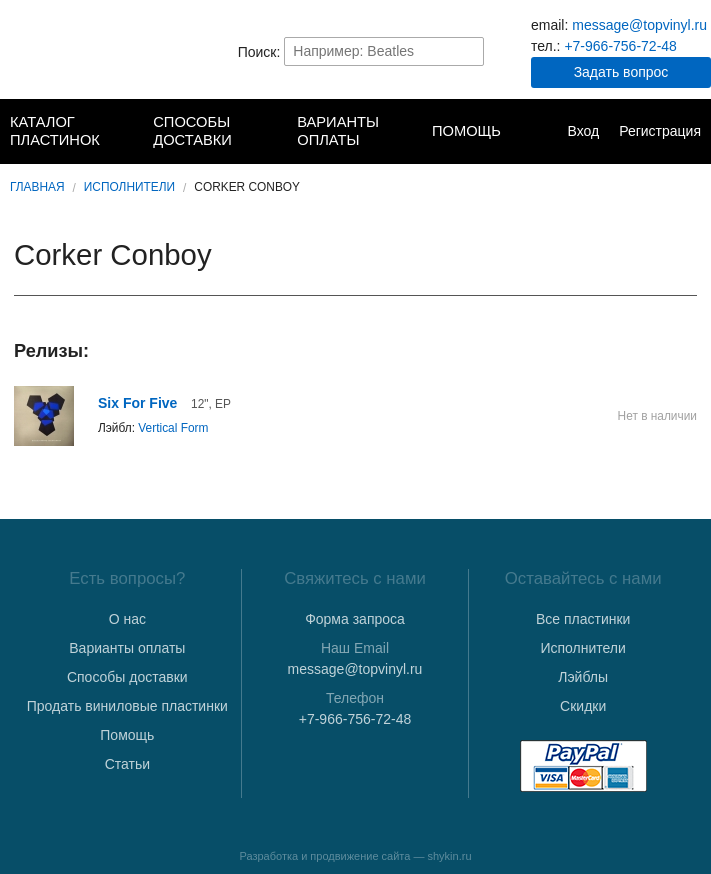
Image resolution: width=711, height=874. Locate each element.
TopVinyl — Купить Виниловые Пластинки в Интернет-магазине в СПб (90, 51)
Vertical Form (173, 428)
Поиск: (259, 51)
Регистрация (660, 131)
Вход (583, 131)
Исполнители (129, 187)
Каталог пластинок (55, 131)
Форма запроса (355, 619)
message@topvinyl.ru (639, 25)
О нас (127, 619)
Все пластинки (583, 619)
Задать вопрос (621, 72)
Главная (37, 187)
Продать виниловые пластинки (127, 706)
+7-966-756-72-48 (620, 46)
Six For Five (137, 403)
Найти (467, 51)
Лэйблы (583, 677)
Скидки (583, 706)
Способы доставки (192, 131)
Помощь (466, 131)
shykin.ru (450, 856)
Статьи (127, 764)
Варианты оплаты (338, 131)
